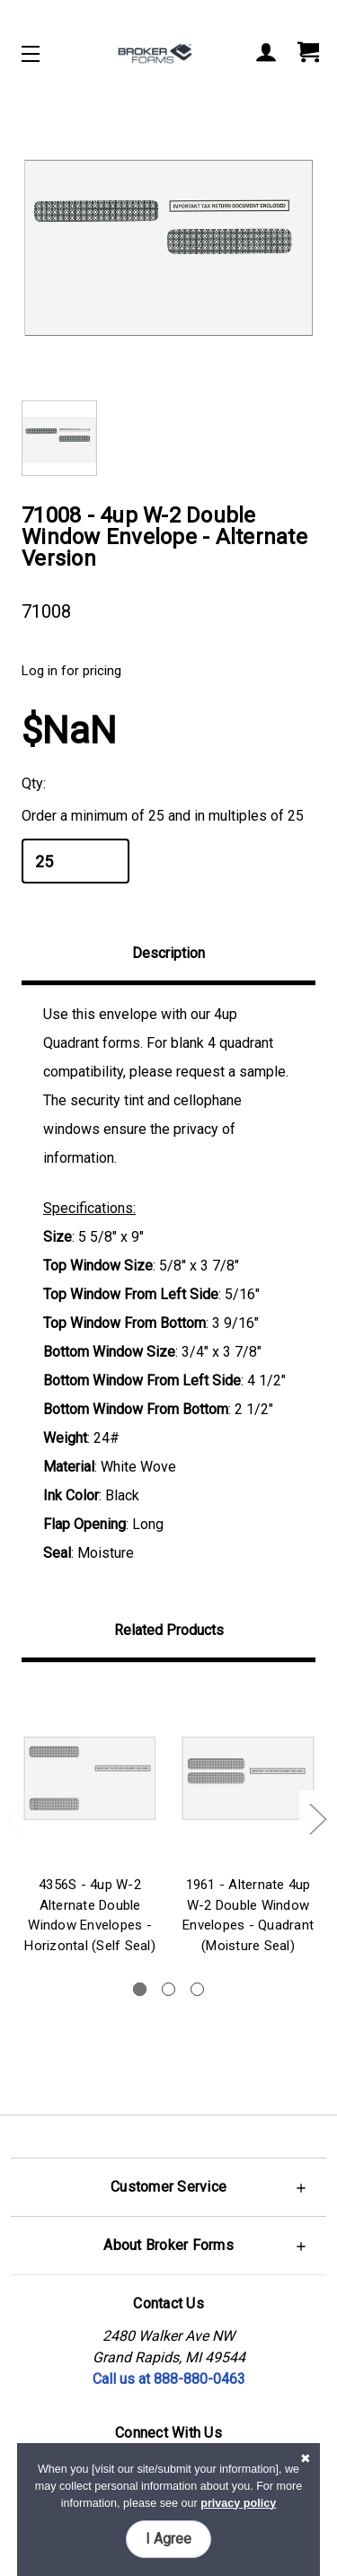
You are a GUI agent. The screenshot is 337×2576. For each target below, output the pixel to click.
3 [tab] (197, 1989)
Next (317, 1818)
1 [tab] (139, 1989)
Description (168, 953)
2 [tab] (168, 1989)
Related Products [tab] (169, 1630)
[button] (168, 2187)
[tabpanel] (90, 1821)
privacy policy (238, 2503)
